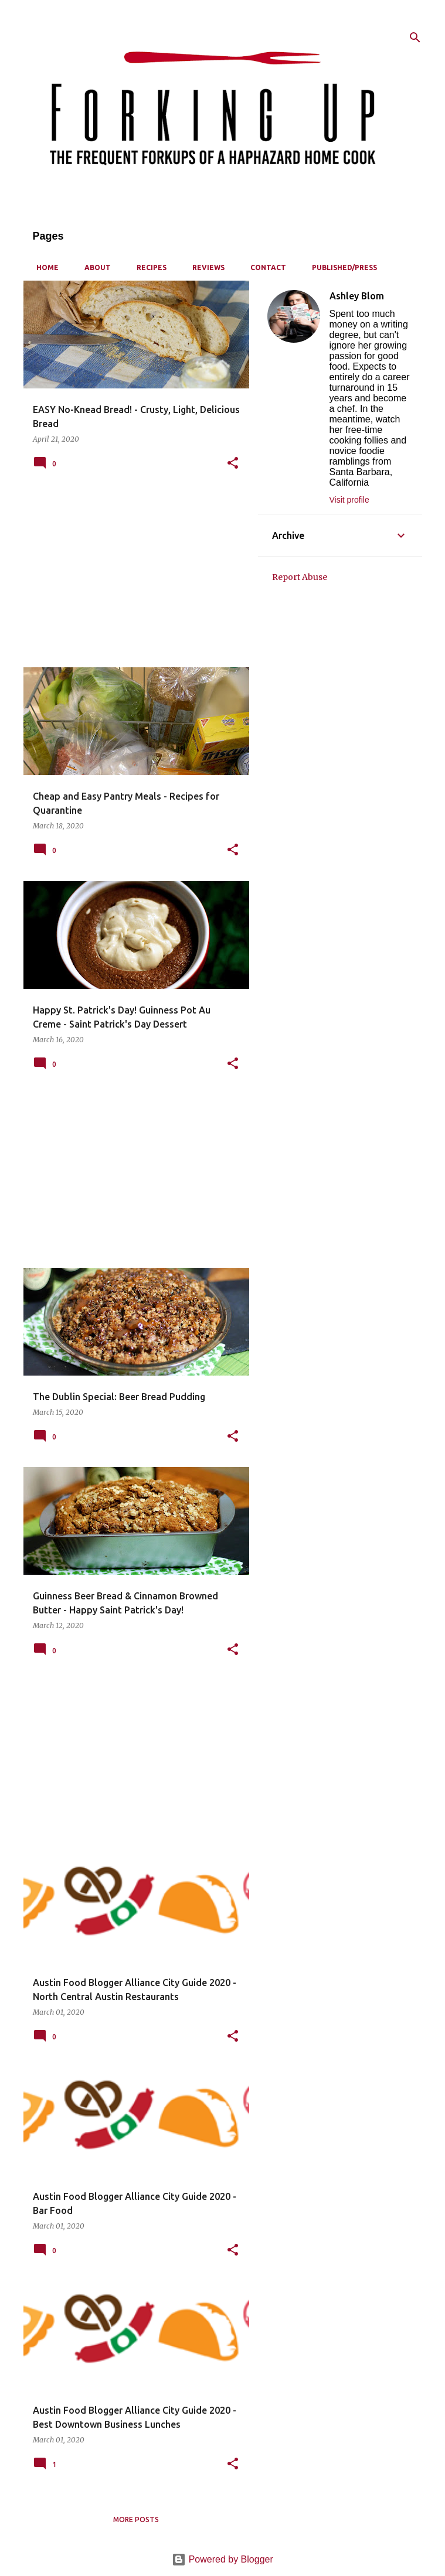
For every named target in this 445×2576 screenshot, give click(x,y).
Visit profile (349, 499)
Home (44, 267)
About (94, 267)
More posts (136, 2519)
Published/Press (340, 267)
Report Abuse (299, 577)
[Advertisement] (131, 576)
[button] (233, 464)
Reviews (205, 267)
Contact (265, 267)
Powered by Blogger (222, 2559)
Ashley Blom (356, 296)
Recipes (148, 267)
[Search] (415, 37)
